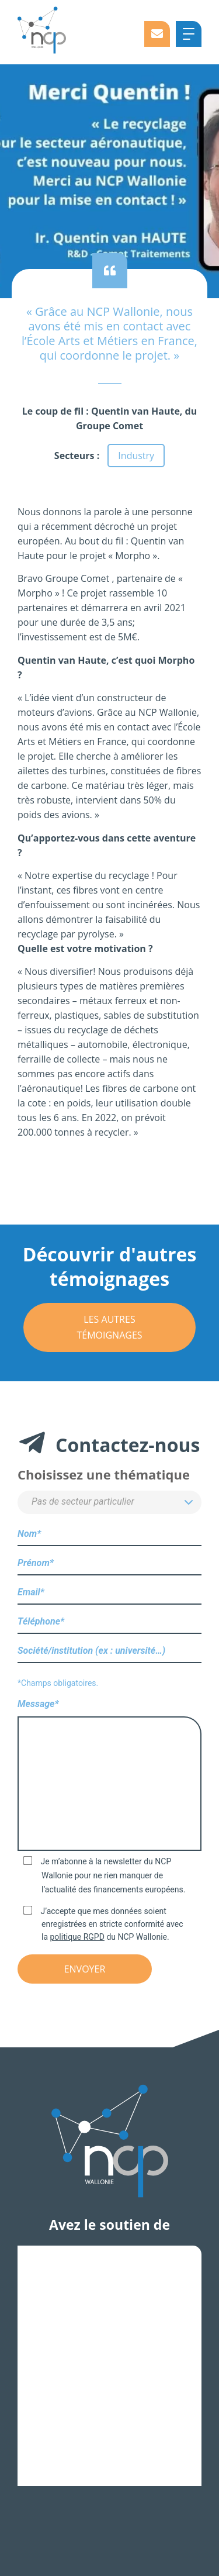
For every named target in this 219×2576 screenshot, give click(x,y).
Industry (136, 455)
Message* (109, 1775)
